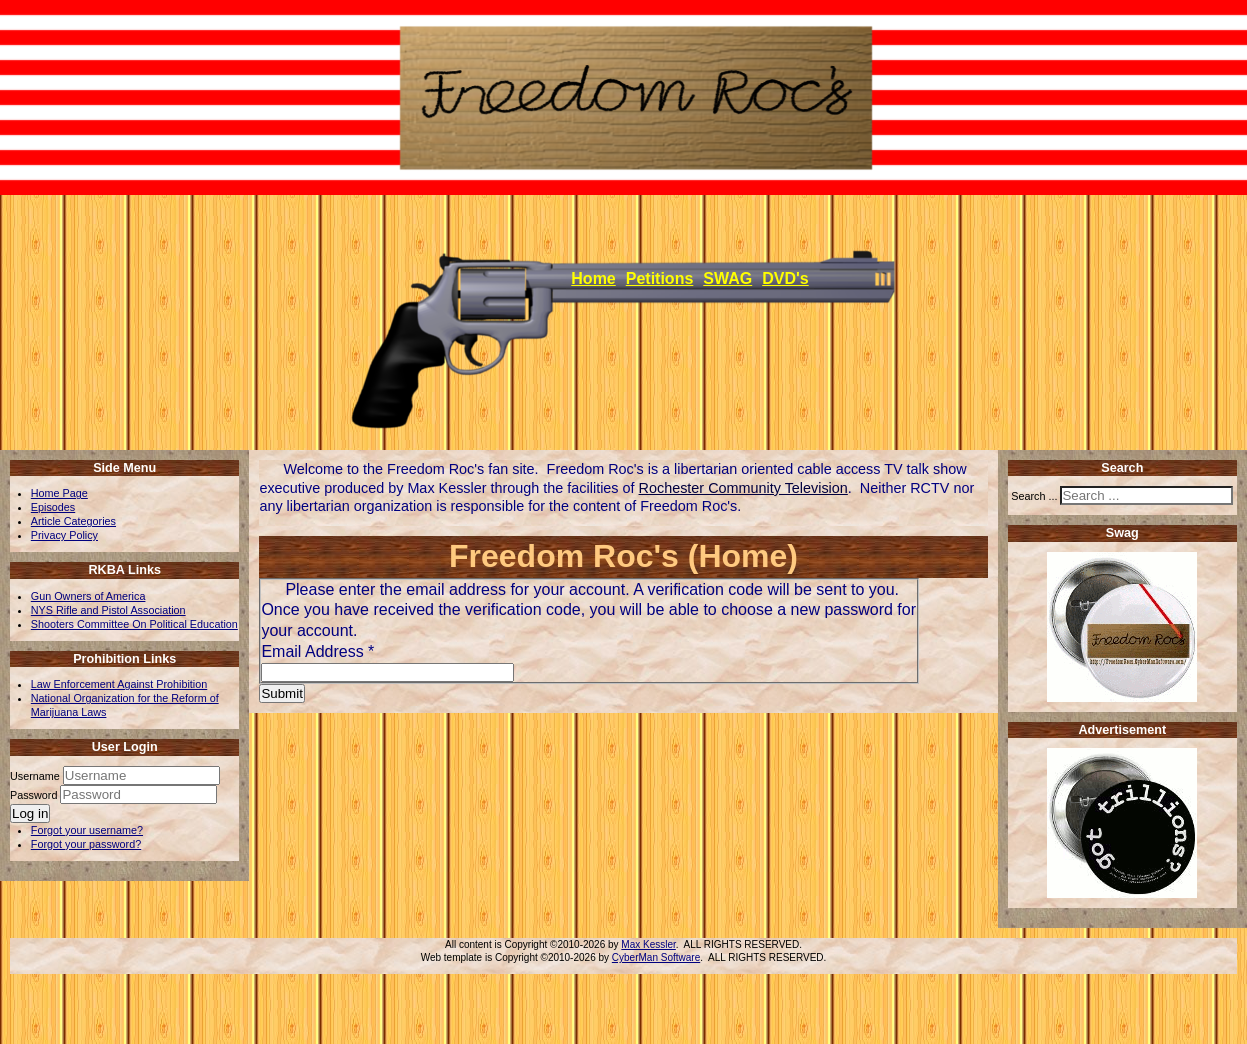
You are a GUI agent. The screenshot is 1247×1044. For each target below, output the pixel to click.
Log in (30, 813)
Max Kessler (648, 944)
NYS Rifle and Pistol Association (108, 610)
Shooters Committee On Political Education (134, 624)
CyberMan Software (656, 957)
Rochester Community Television (743, 488)
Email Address (317, 651)
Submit (281, 693)
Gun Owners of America (88, 596)
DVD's (785, 278)
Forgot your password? (86, 844)
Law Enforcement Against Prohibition (119, 684)
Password (35, 795)
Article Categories (73, 521)
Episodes (53, 507)
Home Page (59, 493)
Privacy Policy (64, 535)
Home (593, 278)
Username (35, 776)
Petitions (660, 278)
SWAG (727, 278)
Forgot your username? (87, 830)
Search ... (1034, 496)
